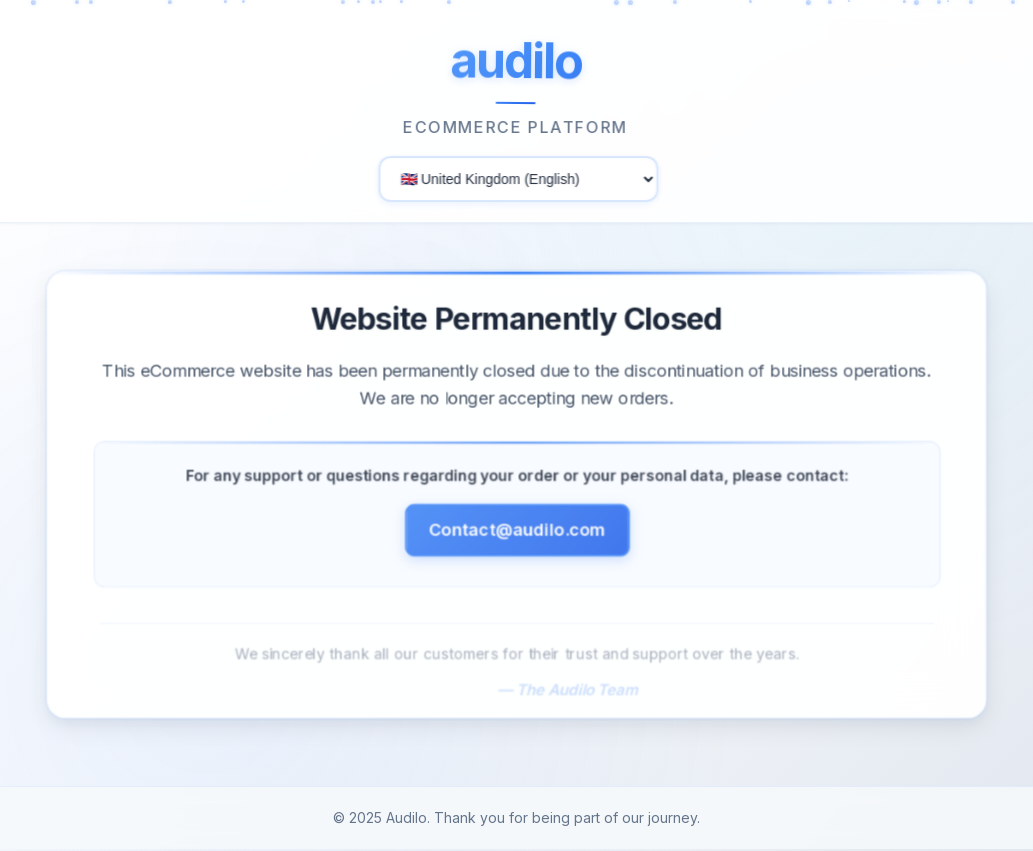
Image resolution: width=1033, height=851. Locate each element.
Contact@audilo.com (516, 536)
